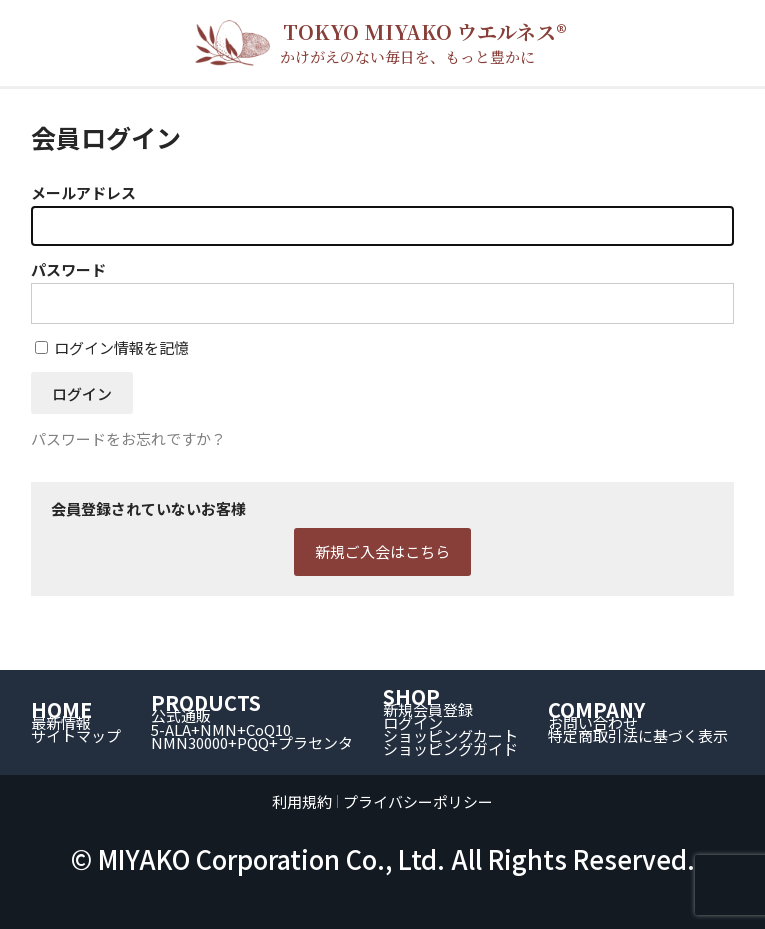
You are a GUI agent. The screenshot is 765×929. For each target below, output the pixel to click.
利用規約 (302, 801)
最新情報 (61, 722)
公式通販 (181, 715)
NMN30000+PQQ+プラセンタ (252, 742)
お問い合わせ (593, 722)
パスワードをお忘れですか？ (128, 438)
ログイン (413, 722)
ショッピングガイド (450, 748)
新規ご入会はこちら (382, 551)
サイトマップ (76, 735)
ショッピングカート (450, 735)
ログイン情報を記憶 (112, 347)
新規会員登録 (428, 709)
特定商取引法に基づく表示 (638, 735)
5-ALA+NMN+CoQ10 (221, 729)
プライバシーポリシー (418, 801)
